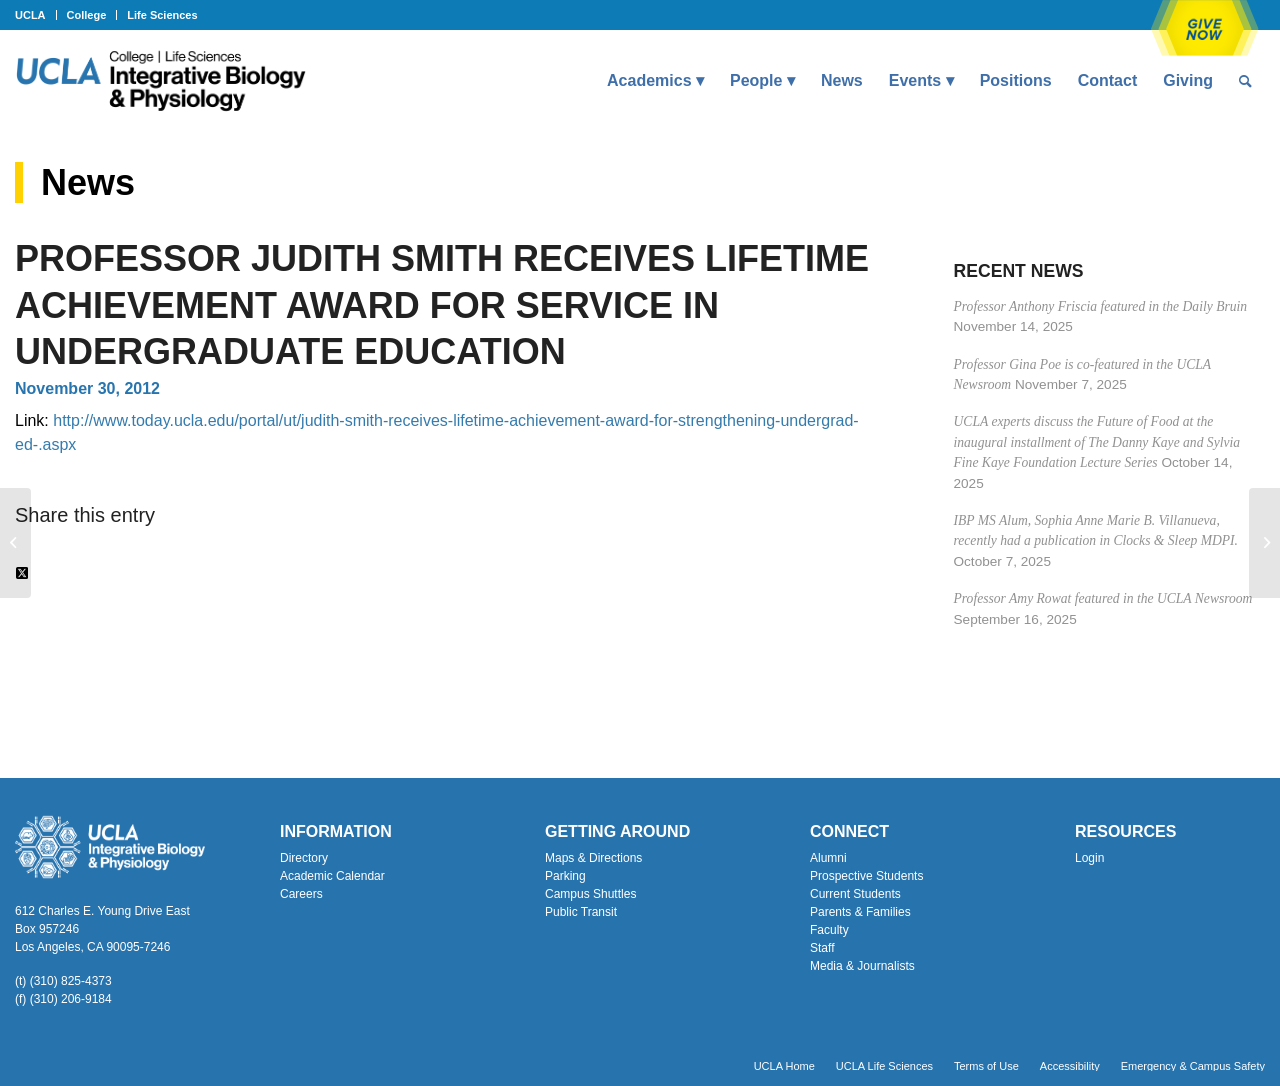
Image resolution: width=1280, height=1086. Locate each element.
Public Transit (581, 912)
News (88, 182)
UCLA (30, 15)
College (87, 15)
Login (1089, 858)
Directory (304, 858)
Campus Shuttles (590, 894)
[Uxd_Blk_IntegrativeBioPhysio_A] (160, 81)
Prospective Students (866, 876)
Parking (565, 876)
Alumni (828, 858)
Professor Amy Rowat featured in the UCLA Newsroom (1103, 598)
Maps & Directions (593, 858)
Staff (822, 948)
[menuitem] (36, 15)
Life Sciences (162, 15)
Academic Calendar (332, 876)
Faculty (829, 930)
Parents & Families (860, 912)
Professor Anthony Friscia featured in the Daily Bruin (1101, 306)
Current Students (855, 894)
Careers (301, 894)
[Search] (1245, 81)
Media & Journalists (862, 966)
